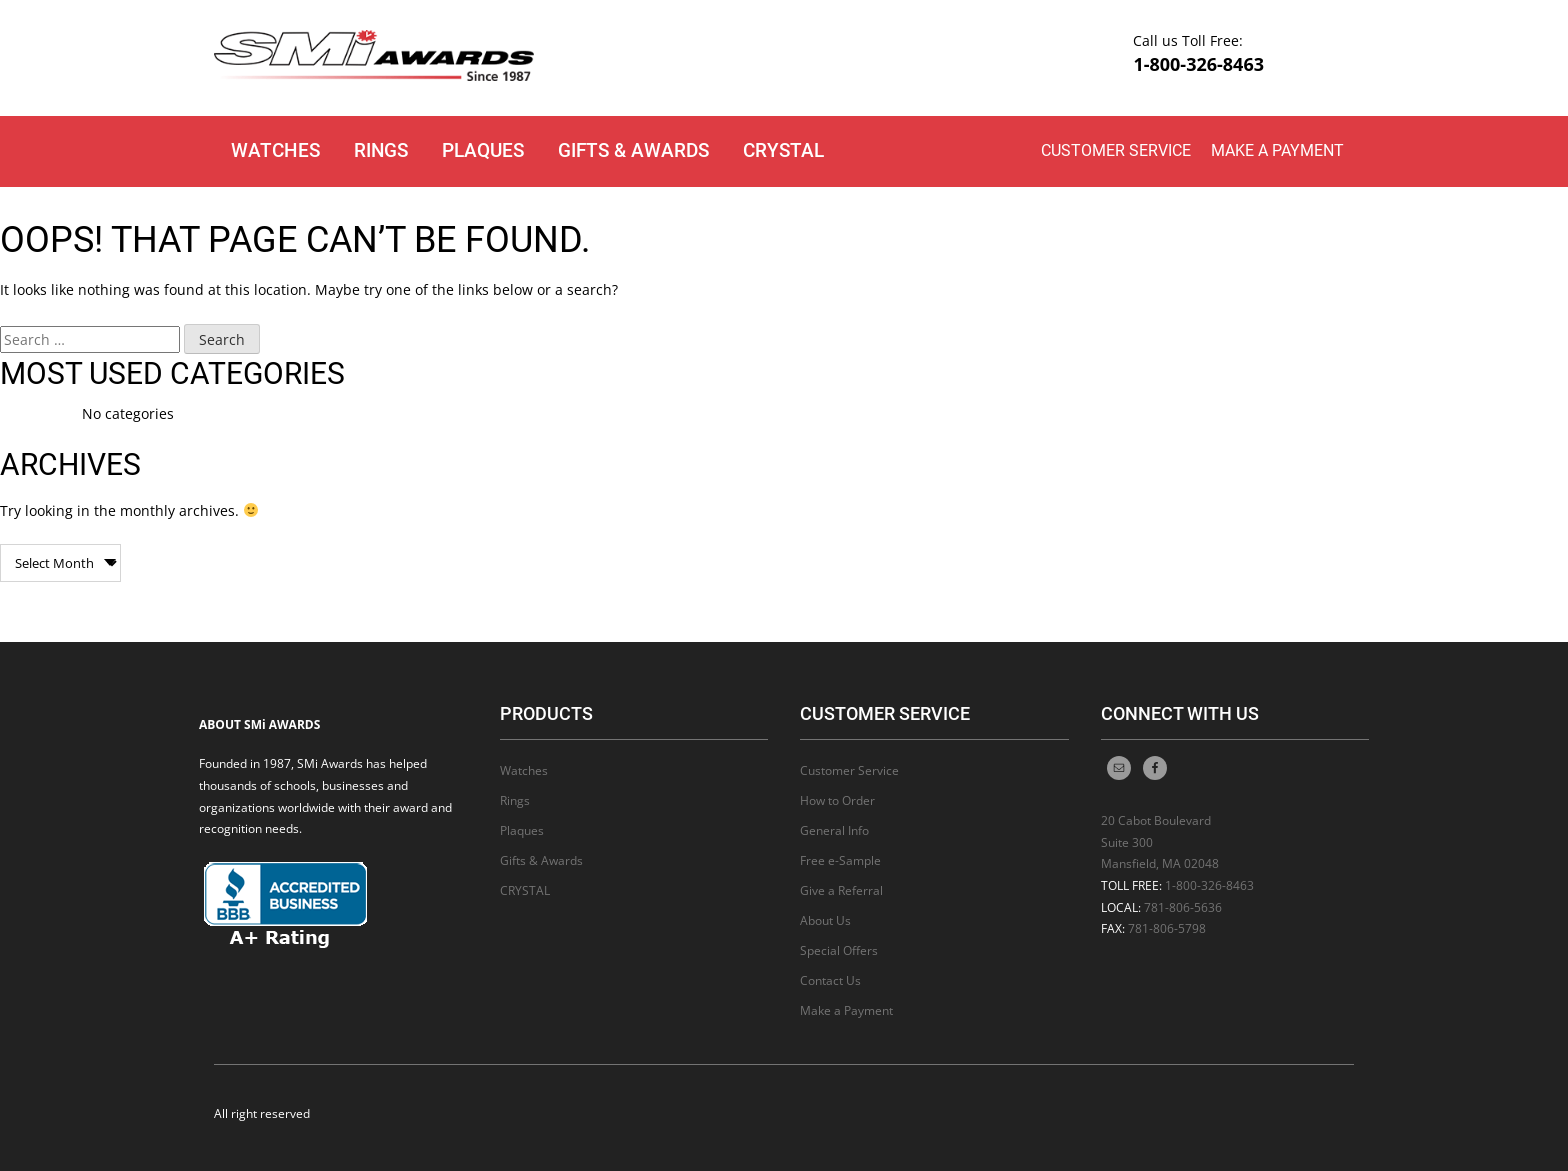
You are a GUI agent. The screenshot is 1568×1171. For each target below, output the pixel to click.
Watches (275, 150)
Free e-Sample (840, 860)
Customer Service (1116, 150)
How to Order (837, 800)
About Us (825, 920)
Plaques (483, 150)
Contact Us (830, 980)
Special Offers (839, 950)
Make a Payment (1277, 150)
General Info (834, 830)
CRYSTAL (783, 150)
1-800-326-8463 (1198, 64)
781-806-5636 (1183, 907)
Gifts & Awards (633, 150)
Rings (381, 150)
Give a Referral (841, 890)
